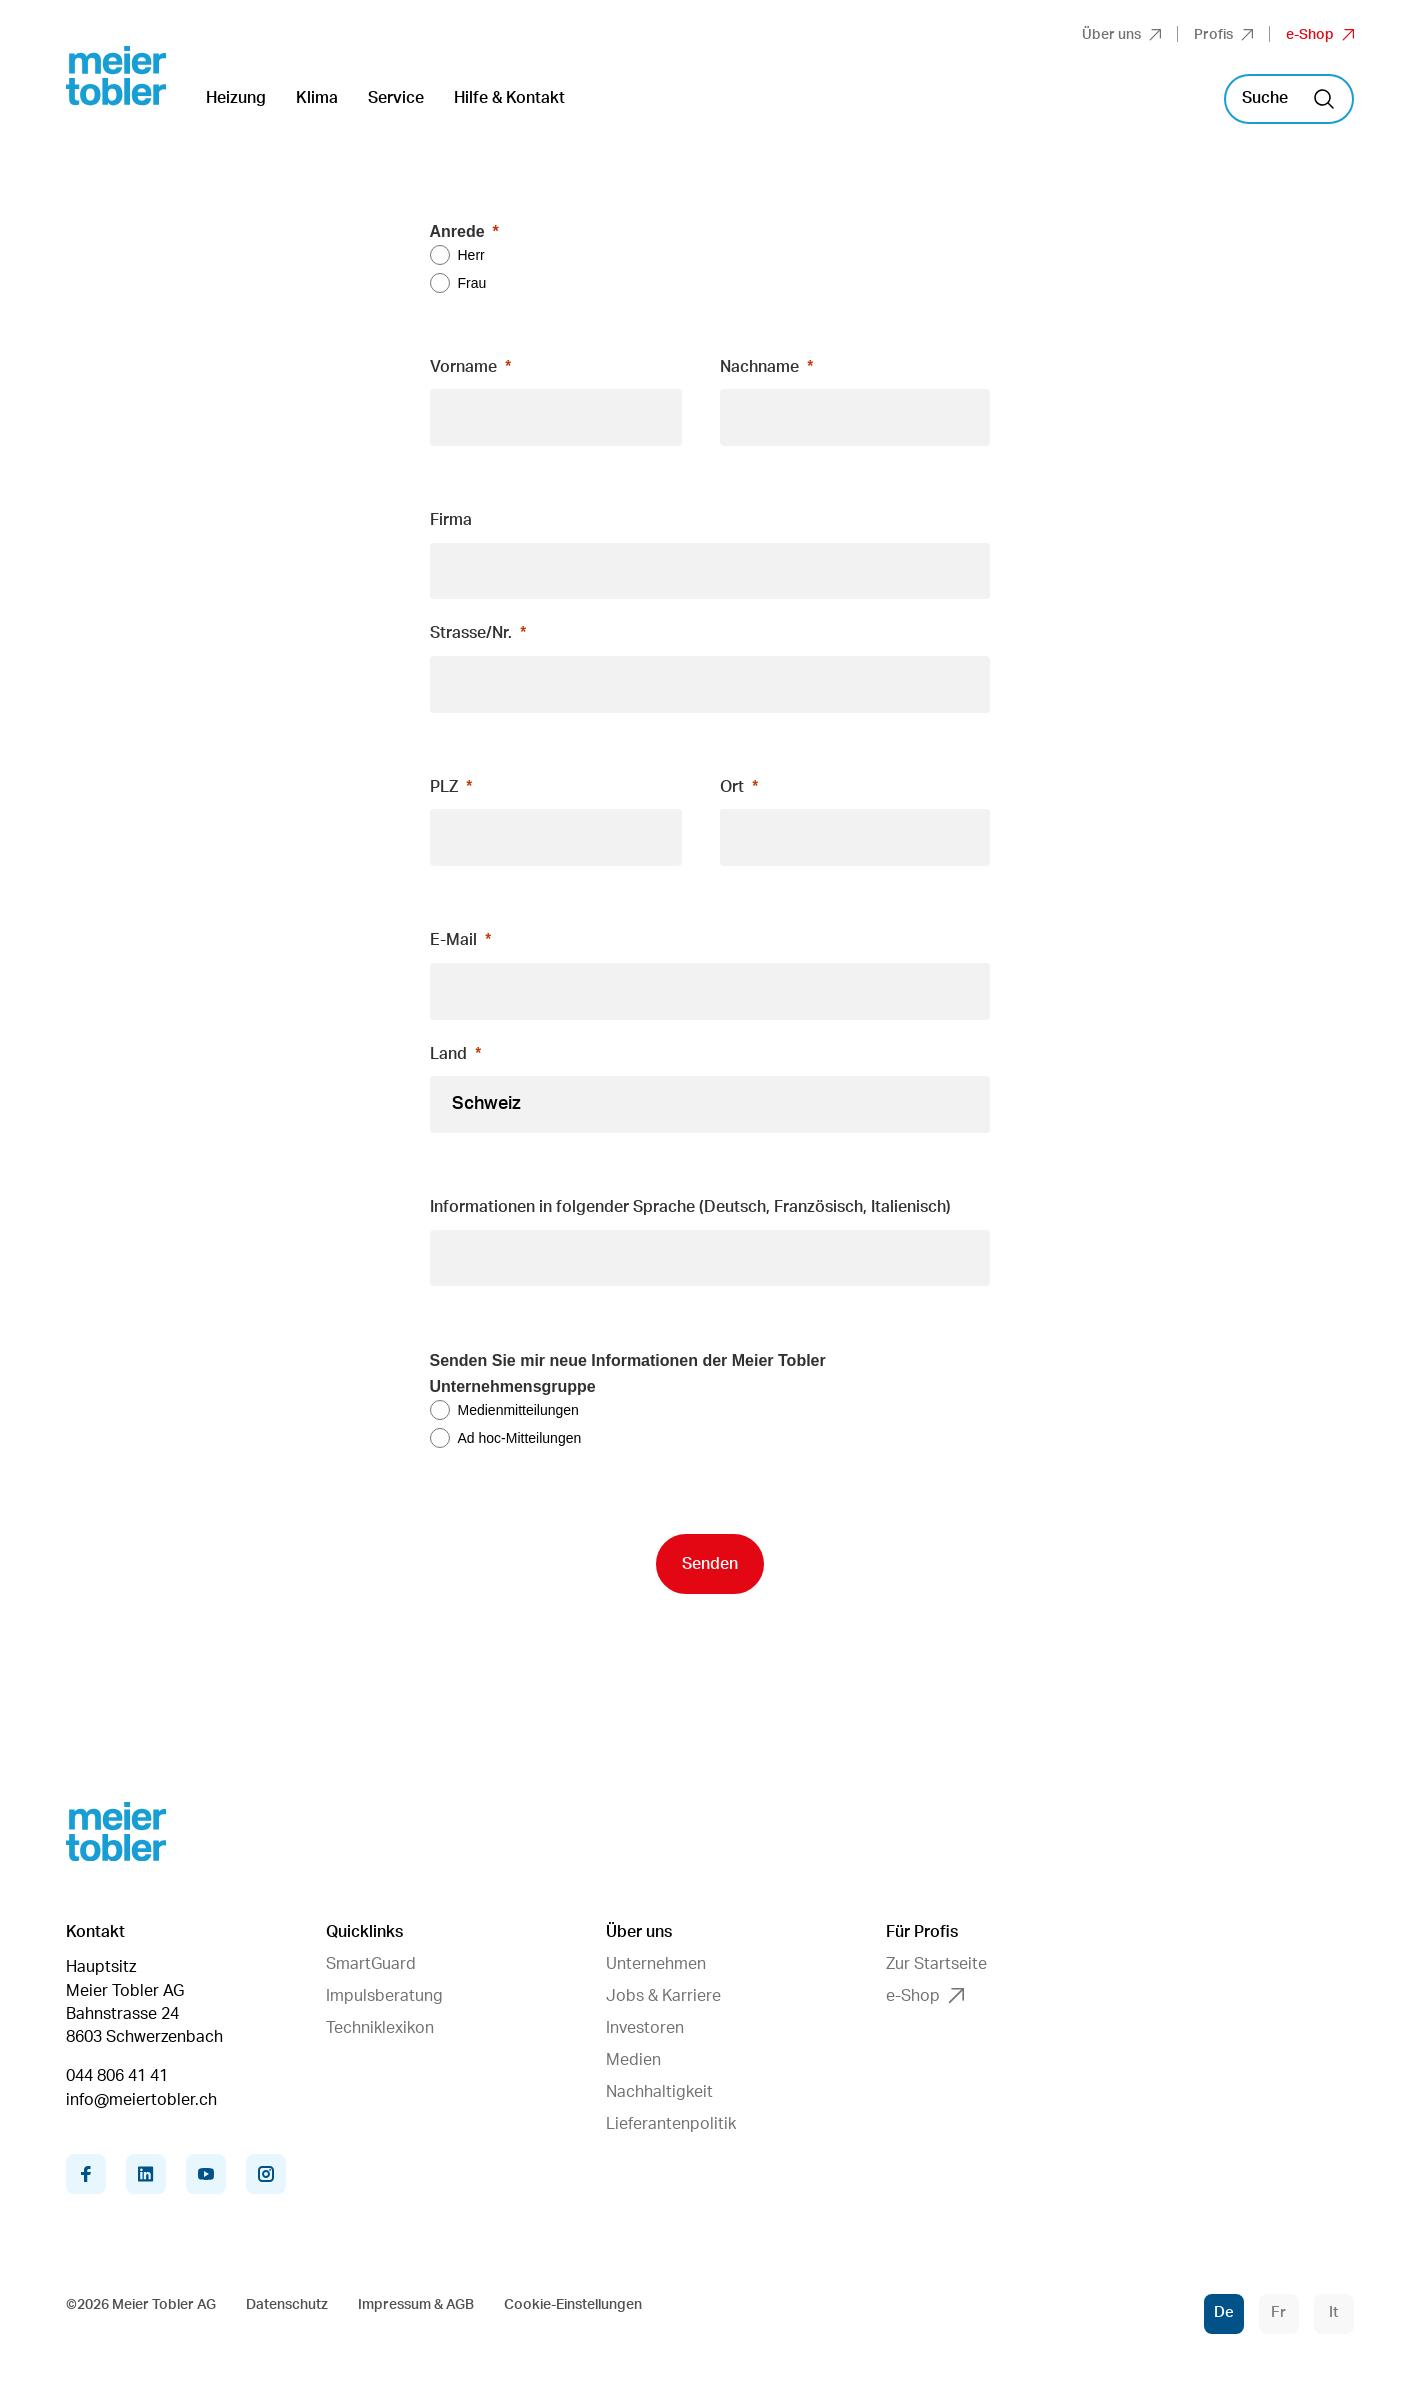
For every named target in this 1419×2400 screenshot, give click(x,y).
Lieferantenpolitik (671, 2124)
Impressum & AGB (416, 2305)
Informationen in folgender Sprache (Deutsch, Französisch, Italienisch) (690, 1207)
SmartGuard (371, 1964)
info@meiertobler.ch (141, 2100)
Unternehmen (656, 1964)
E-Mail (453, 940)
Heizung (236, 98)
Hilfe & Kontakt (509, 98)
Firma (451, 520)
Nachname (759, 367)
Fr (1278, 2312)
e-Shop (1320, 35)
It (1333, 2312)
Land (448, 1054)
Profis (1223, 35)
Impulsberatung (384, 1996)
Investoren (645, 2028)
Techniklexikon (380, 2028)
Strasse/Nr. (471, 633)
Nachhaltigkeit (659, 2092)
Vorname (463, 367)
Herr (471, 255)
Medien (633, 2060)
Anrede (457, 231)
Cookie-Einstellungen (573, 2305)
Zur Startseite (936, 1964)
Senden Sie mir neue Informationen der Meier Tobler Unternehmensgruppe (628, 1373)
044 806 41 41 (117, 2076)
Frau (472, 283)
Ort (732, 787)
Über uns (1121, 35)
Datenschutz (287, 2305)
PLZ (444, 787)
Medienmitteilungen (518, 1410)
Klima (317, 98)
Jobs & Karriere (663, 1996)
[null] (710, 1208)
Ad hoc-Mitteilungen (520, 1438)
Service (396, 98)
